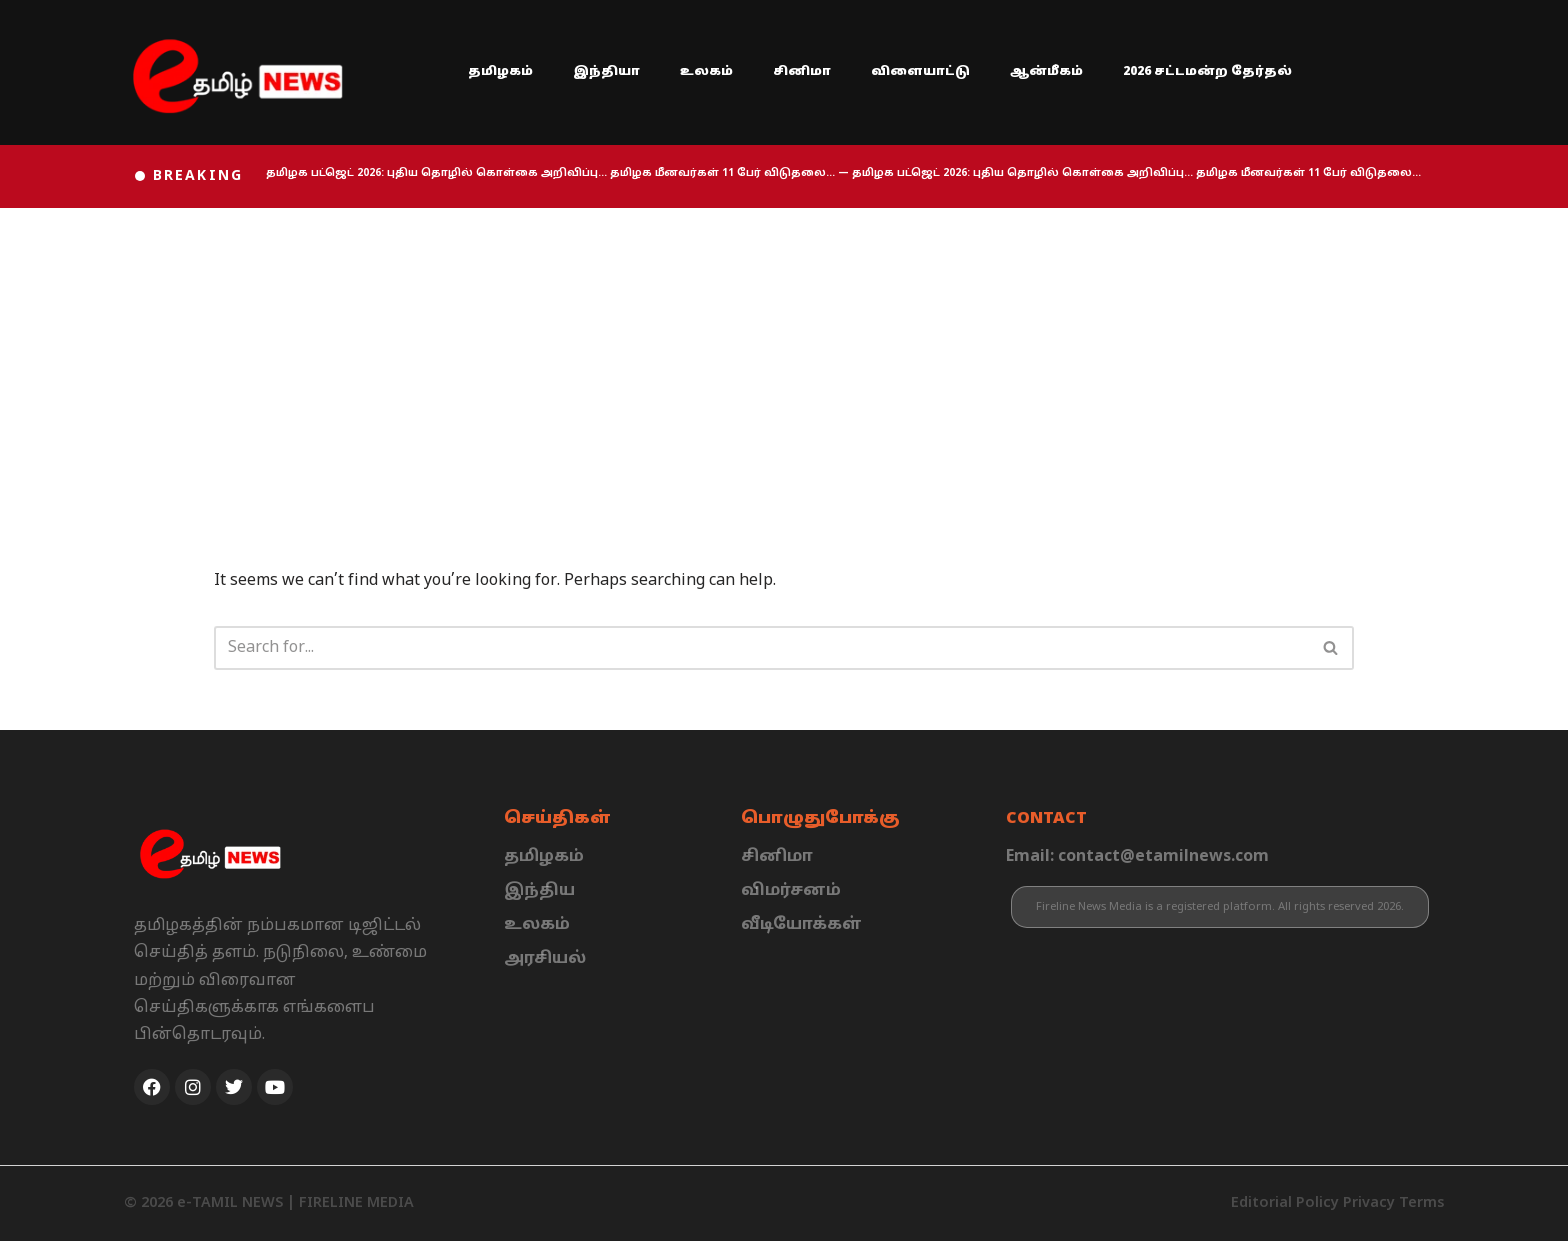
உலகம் (706, 72)
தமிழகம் (500, 72)
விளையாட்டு (920, 72)
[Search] (761, 648)
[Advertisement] (784, 358)
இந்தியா (606, 72)
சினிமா (802, 72)
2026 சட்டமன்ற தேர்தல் (1207, 72)
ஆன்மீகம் (1046, 72)
